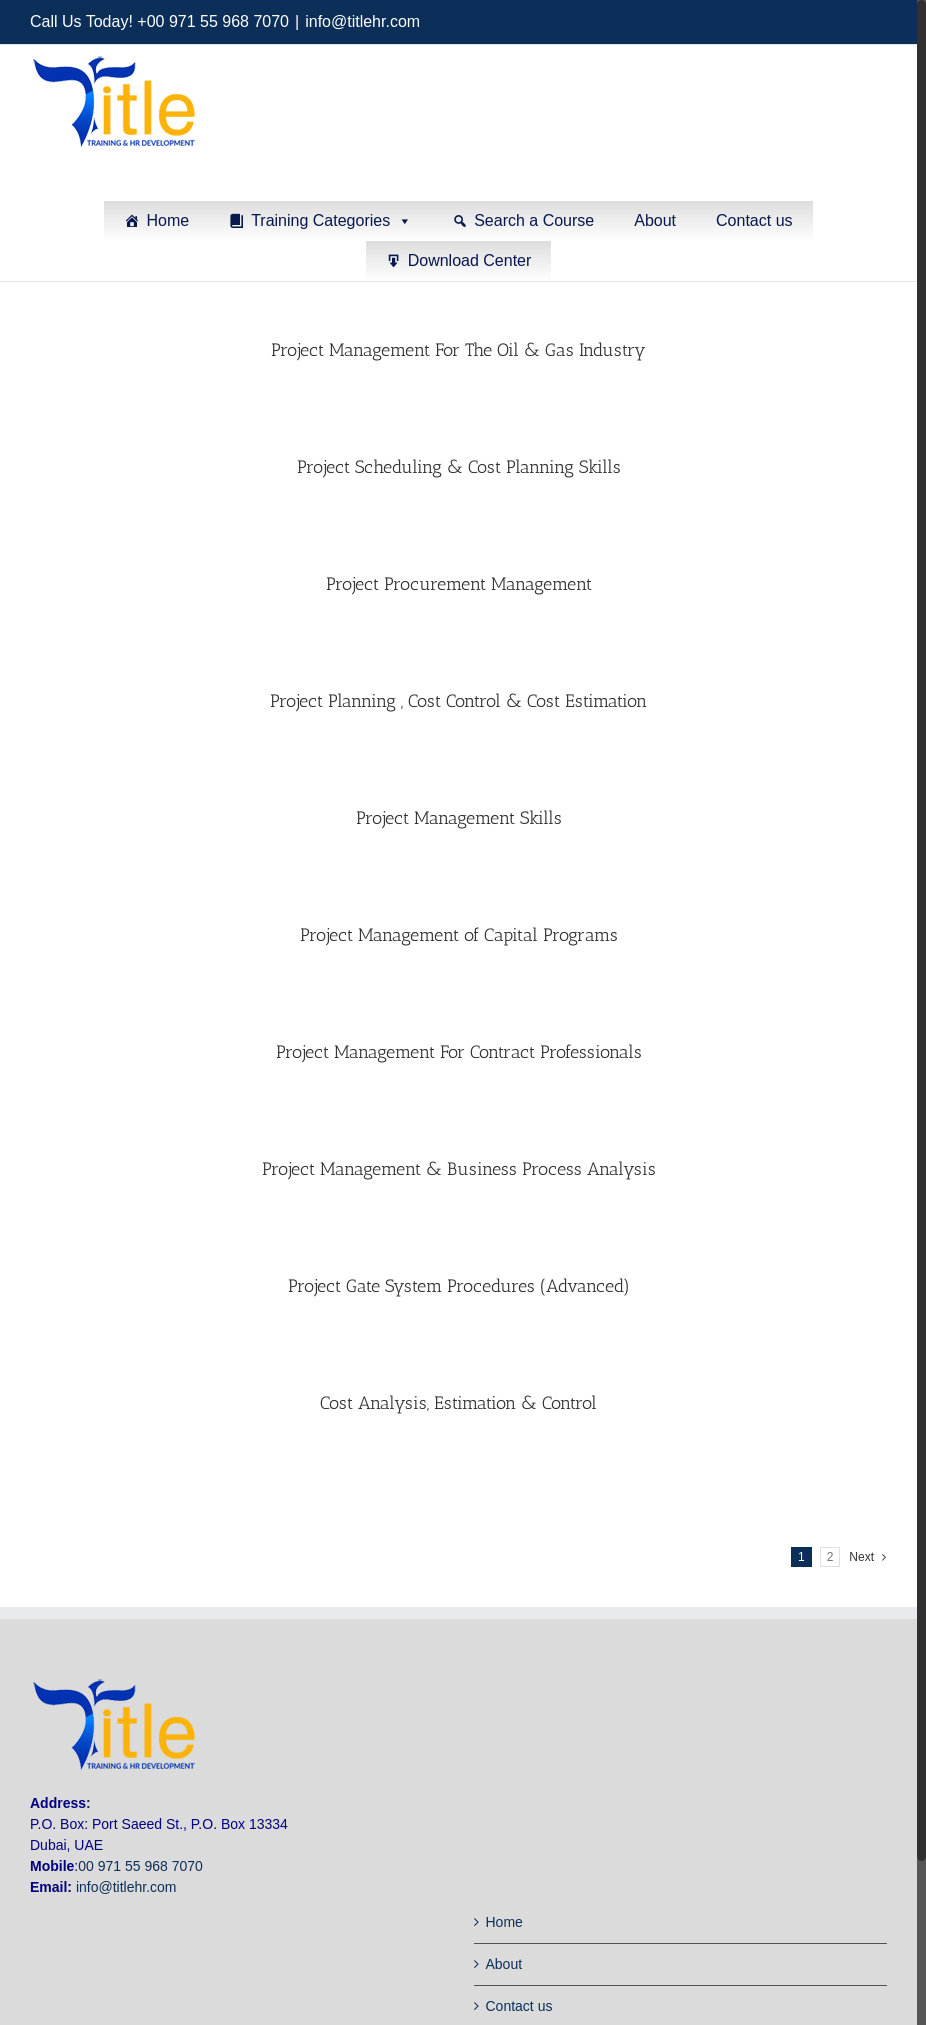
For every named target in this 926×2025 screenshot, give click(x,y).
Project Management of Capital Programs (459, 934)
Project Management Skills (459, 817)
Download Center (470, 260)
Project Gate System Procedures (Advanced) (459, 1285)
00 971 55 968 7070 (140, 1865)
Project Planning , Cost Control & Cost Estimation (458, 700)
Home (167, 220)
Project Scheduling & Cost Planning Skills (459, 466)
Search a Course (534, 220)
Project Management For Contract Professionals (459, 1051)
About (655, 220)
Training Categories (320, 220)
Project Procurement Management (459, 583)
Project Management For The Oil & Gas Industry (458, 349)
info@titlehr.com (362, 21)
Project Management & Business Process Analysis (459, 1168)
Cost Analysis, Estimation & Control (458, 1402)
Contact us (754, 220)
